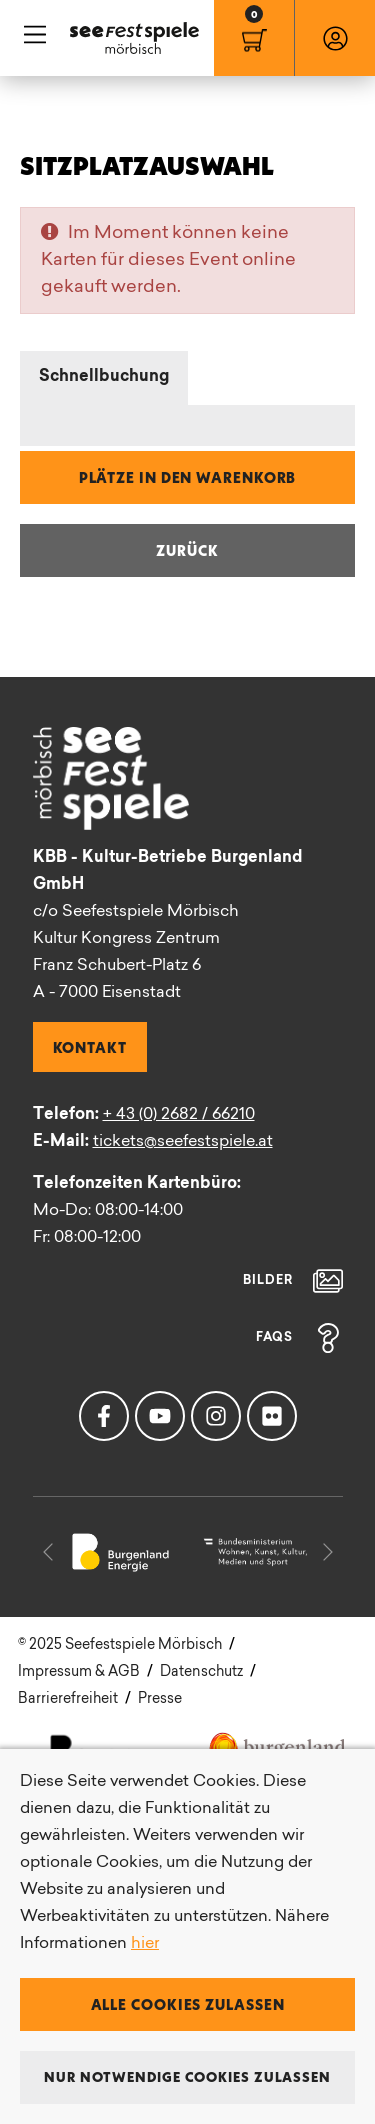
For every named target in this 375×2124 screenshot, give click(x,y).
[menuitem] (254, 38)
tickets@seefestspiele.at (183, 1142)
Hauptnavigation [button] (35, 35)
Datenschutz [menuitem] (201, 1672)
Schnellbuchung (104, 377)
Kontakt (90, 1047)
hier (145, 1944)
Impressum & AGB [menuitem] (79, 1672)
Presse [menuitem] (160, 1699)
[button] (48, 1552)
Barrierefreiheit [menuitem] (68, 1699)
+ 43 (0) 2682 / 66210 (179, 1115)
